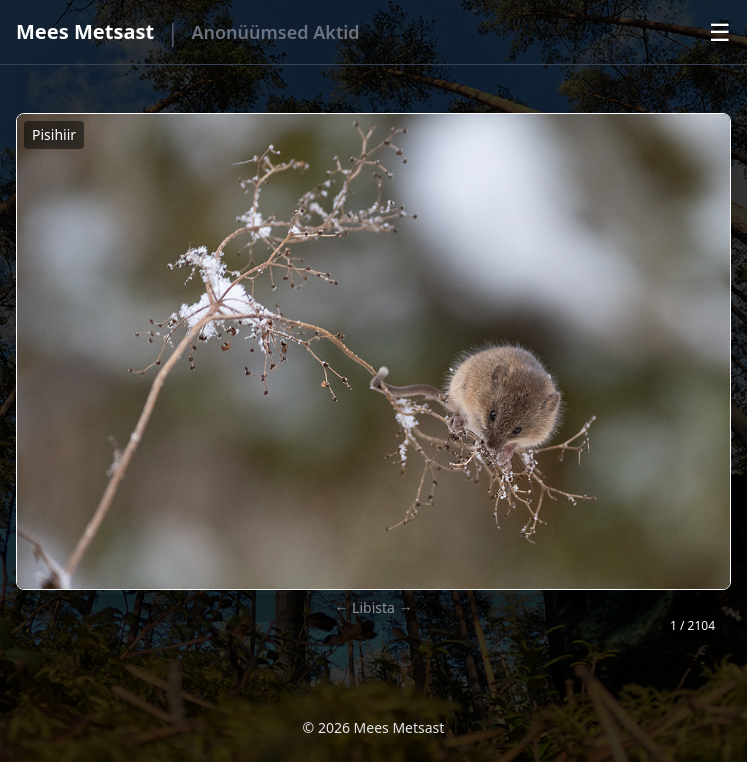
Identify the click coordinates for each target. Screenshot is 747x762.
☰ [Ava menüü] (720, 32)
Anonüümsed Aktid (275, 32)
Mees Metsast (85, 31)
